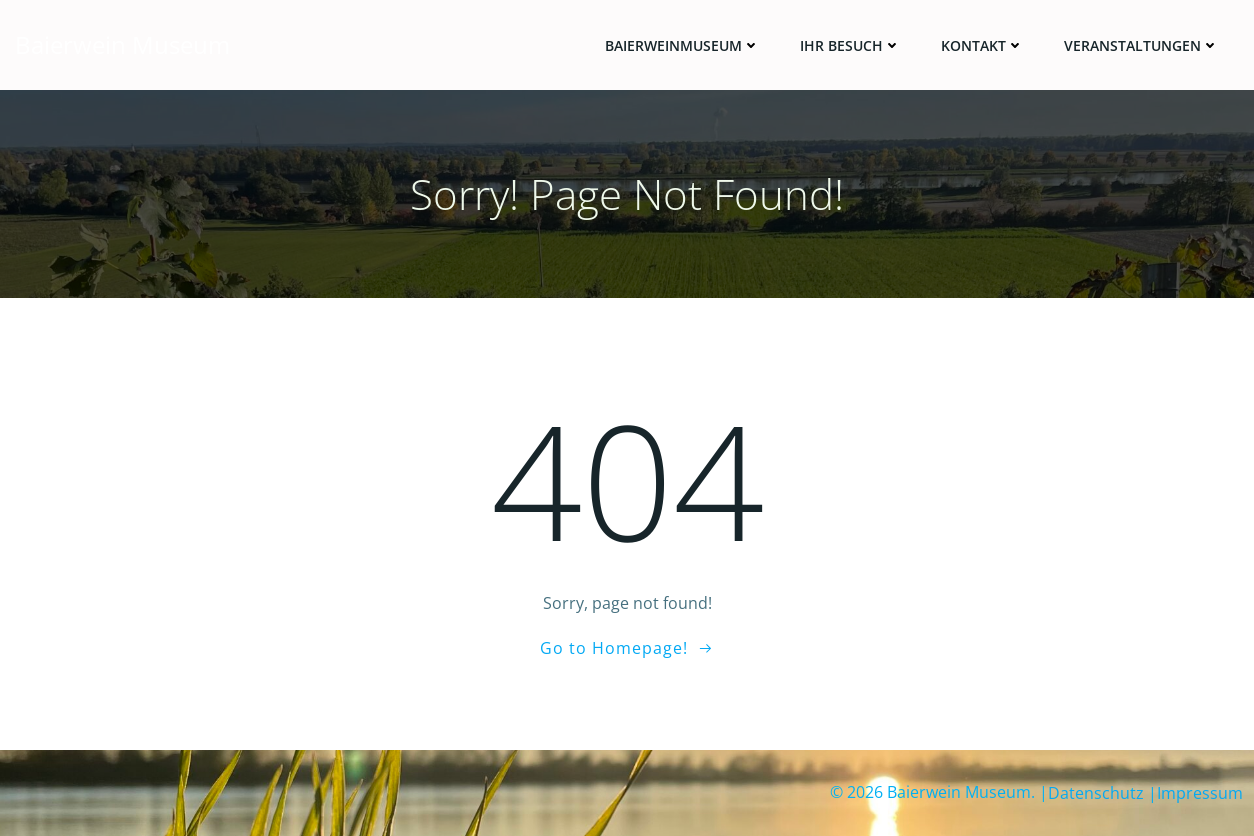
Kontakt (982, 45)
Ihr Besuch (850, 45)
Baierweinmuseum (682, 45)
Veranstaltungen (1141, 45)
